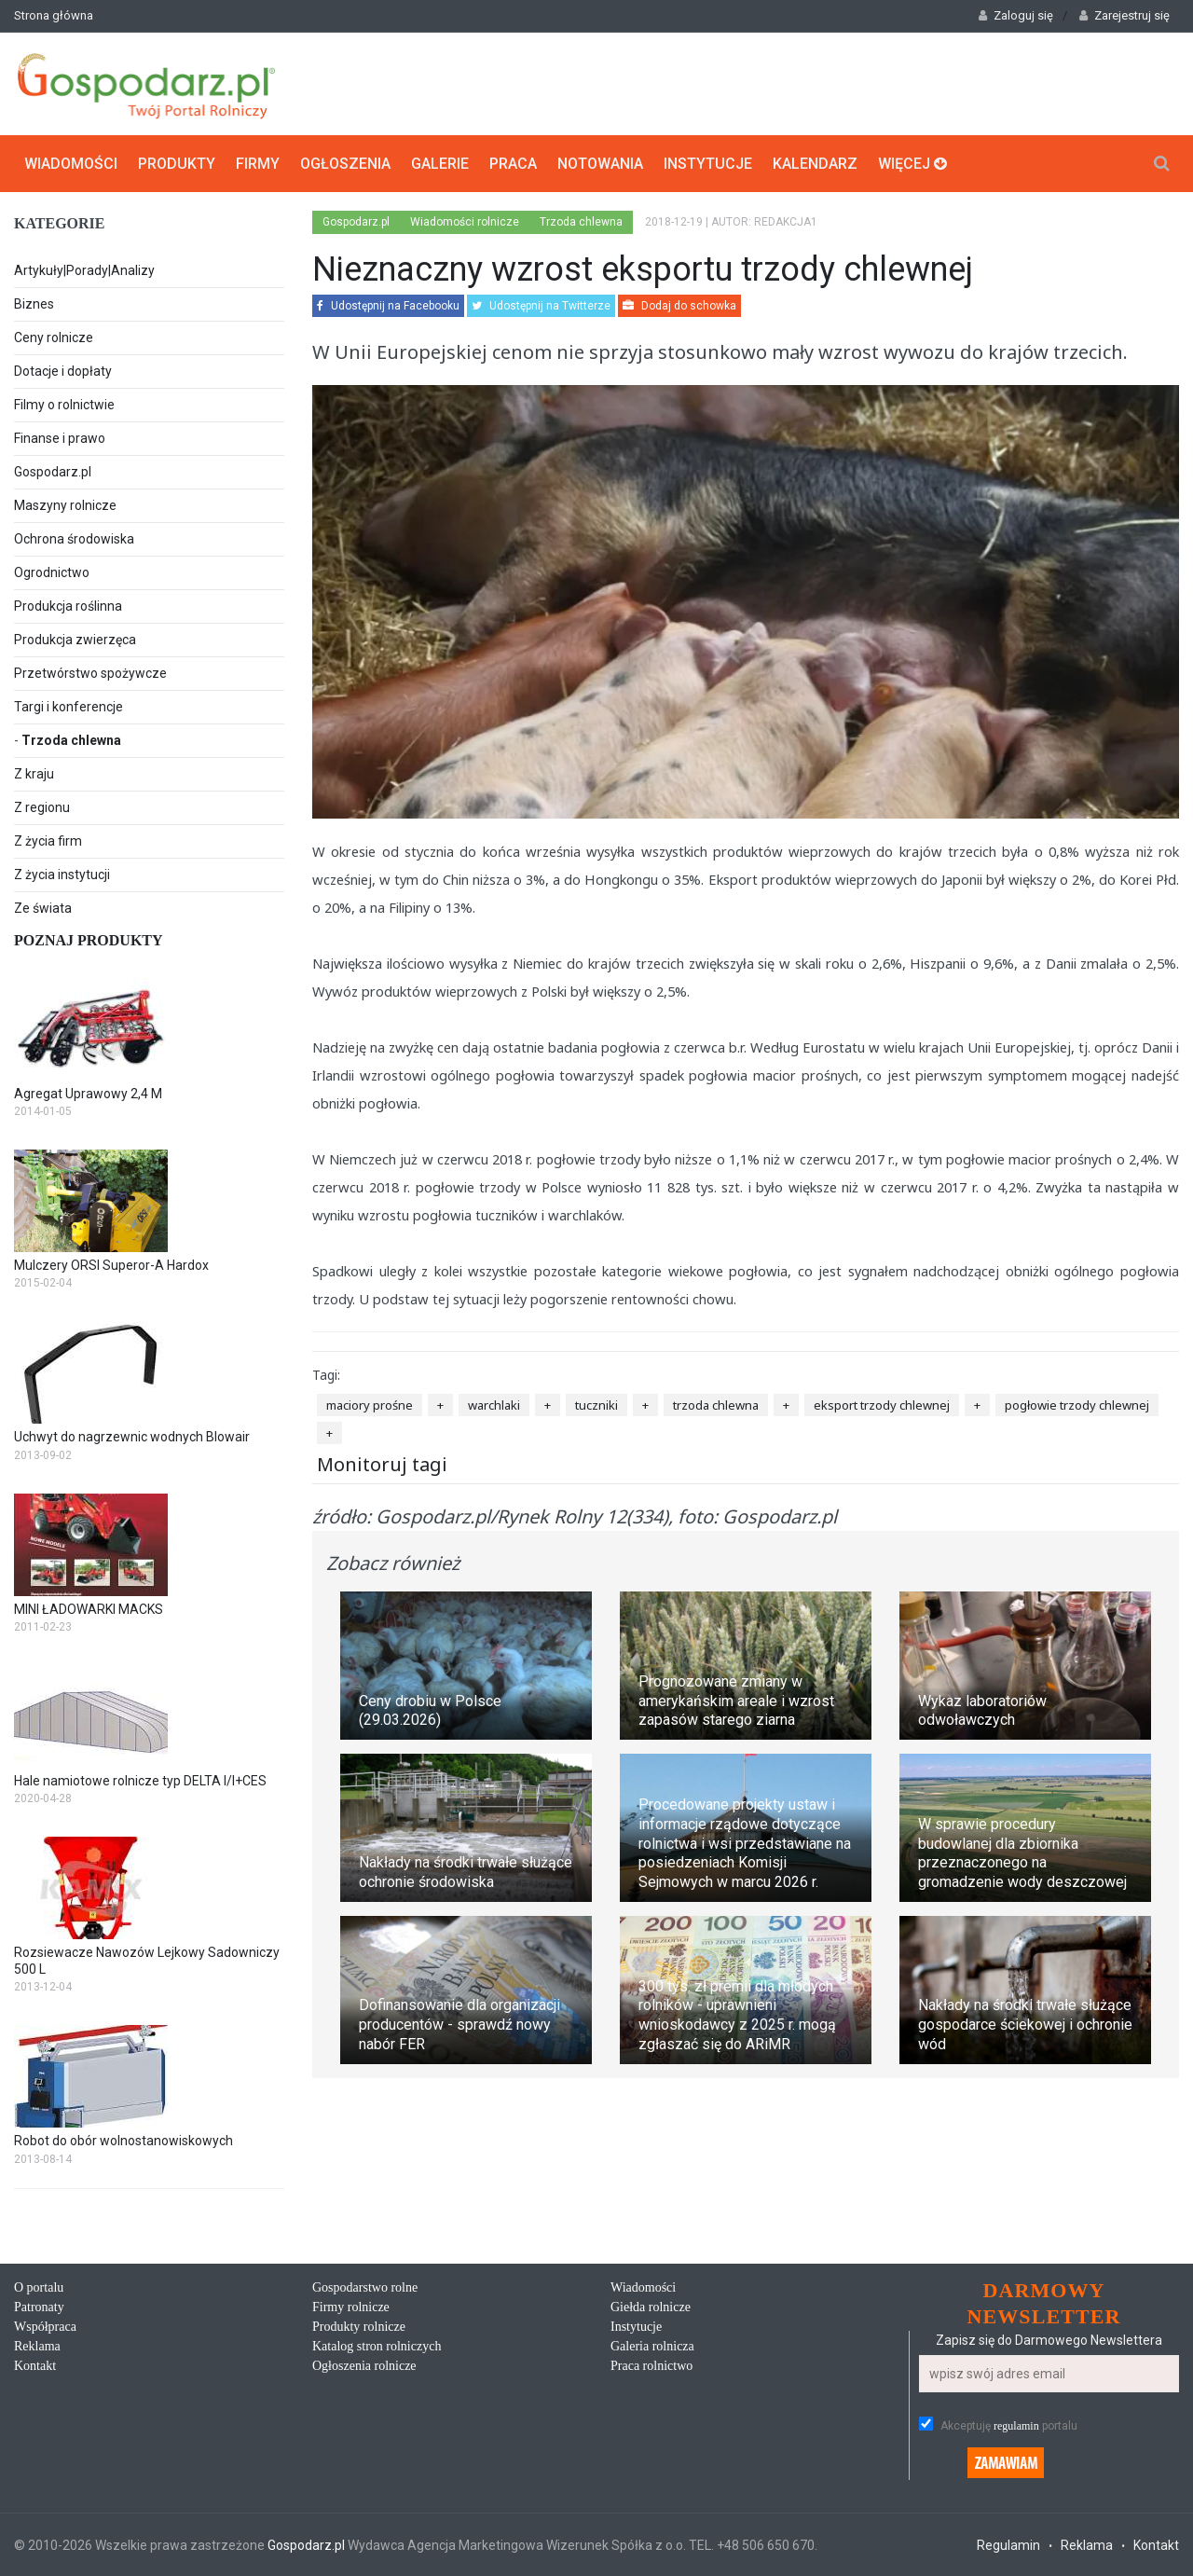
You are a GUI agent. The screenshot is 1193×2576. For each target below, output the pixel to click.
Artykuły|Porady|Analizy (84, 270)
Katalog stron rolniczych (376, 2346)
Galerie (440, 163)
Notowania (600, 163)
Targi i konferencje (68, 706)
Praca (513, 163)
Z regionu (42, 807)
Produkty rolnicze (358, 2327)
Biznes (34, 303)
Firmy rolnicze (351, 2307)
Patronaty (39, 2307)
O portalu (38, 2287)
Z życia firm (48, 840)
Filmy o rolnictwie (64, 404)
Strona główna (53, 15)
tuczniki (596, 1405)
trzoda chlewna (716, 1405)
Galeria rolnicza (652, 2346)
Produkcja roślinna (68, 606)
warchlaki (494, 1405)
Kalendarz (815, 163)
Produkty (176, 163)
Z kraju (34, 773)
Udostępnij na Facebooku (388, 306)
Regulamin (1008, 2545)
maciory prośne (369, 1405)
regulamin (1016, 2425)
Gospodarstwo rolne (365, 2287)
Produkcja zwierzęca (75, 639)
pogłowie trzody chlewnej (1077, 1405)
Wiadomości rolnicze (464, 221)
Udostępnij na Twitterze (541, 306)
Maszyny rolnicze (65, 505)
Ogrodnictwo (51, 572)
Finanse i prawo (59, 438)
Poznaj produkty (88, 940)
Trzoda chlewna (71, 740)
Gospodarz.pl (52, 471)
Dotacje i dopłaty (63, 371)
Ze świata (43, 908)
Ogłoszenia (345, 163)
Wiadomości (70, 163)
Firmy (258, 163)
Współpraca (45, 2327)
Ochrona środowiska (74, 538)
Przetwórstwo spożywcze (90, 673)
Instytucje (708, 163)
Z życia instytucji (62, 874)
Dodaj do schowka (679, 306)
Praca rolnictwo (651, 2366)
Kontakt (35, 2366)
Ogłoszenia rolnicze (364, 2366)
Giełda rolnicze (650, 2307)
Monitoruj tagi (382, 1464)
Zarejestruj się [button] (1124, 15)
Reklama (37, 2346)
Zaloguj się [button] (1016, 15)
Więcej (912, 163)
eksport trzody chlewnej (882, 1405)
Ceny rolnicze (53, 337)
